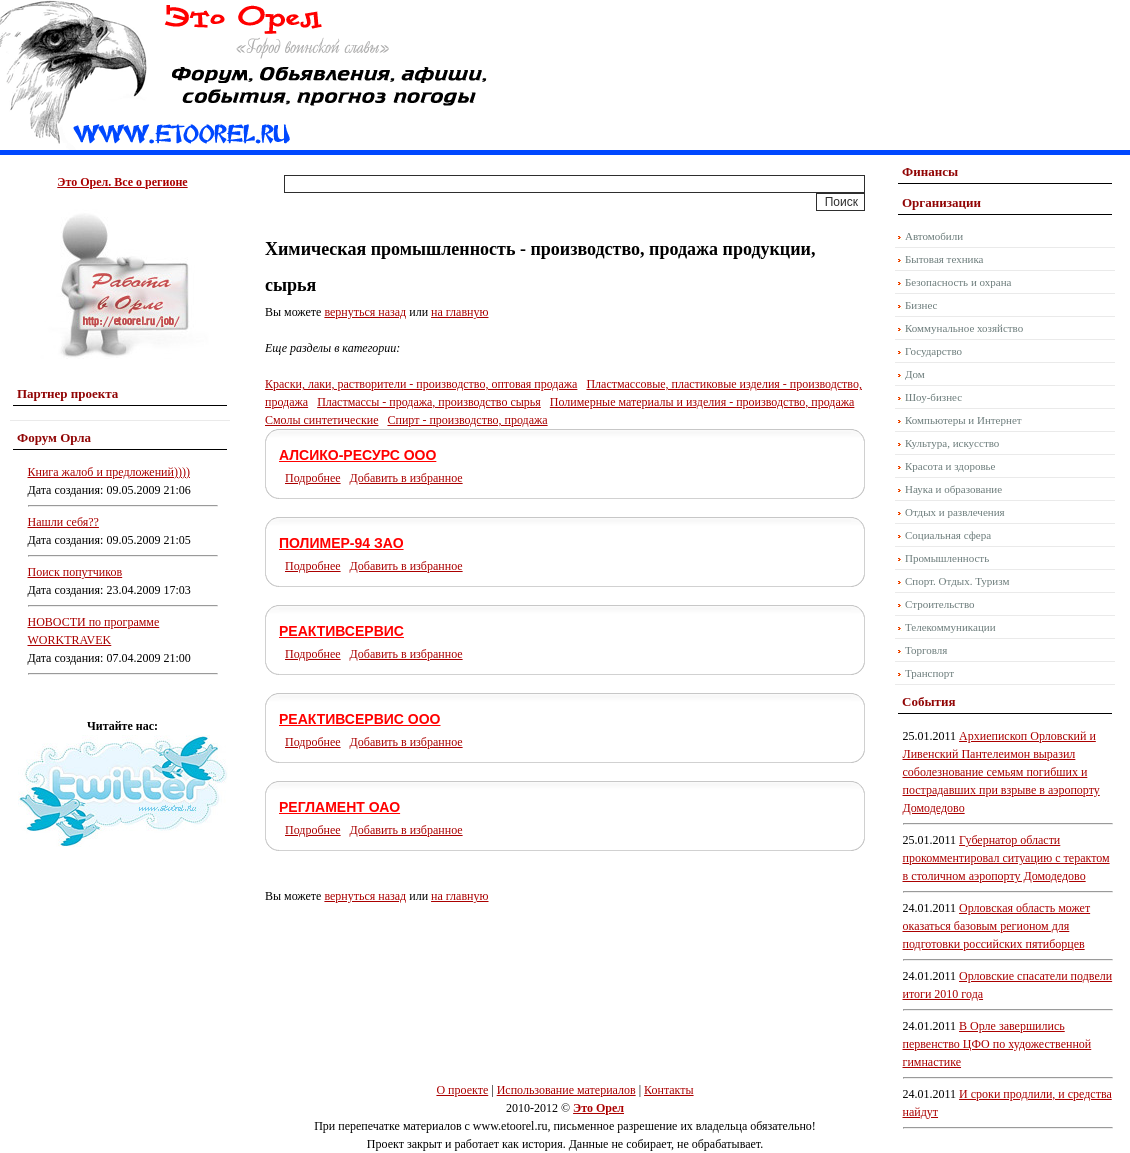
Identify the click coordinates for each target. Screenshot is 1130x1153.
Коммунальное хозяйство (964, 328)
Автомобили (934, 236)
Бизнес (921, 305)
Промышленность (947, 558)
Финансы (930, 171)
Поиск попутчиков (75, 572)
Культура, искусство (952, 443)
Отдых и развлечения (955, 512)
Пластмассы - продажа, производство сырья (429, 402)
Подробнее (313, 478)
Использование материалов (566, 1090)
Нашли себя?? (63, 522)
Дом (915, 374)
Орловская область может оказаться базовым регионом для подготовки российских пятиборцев (997, 926)
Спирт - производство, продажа (467, 420)
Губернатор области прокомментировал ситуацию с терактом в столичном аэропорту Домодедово (1006, 858)
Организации (941, 202)
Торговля (926, 650)
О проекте (462, 1090)
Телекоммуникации (950, 627)
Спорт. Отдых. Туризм (957, 581)
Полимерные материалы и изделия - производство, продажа (702, 402)
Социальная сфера (948, 535)
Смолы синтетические (321, 420)
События (928, 701)
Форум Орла (54, 437)
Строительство (940, 604)
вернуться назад (365, 312)
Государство (933, 351)
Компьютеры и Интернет (963, 420)
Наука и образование (953, 489)
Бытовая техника (944, 259)
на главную (459, 312)
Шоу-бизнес (933, 397)
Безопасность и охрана (958, 282)
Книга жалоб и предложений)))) (109, 472)
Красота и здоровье (950, 466)
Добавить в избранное (406, 478)
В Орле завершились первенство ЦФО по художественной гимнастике (997, 1044)
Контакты (669, 1090)
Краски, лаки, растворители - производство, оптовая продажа (421, 384)
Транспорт (929, 673)
